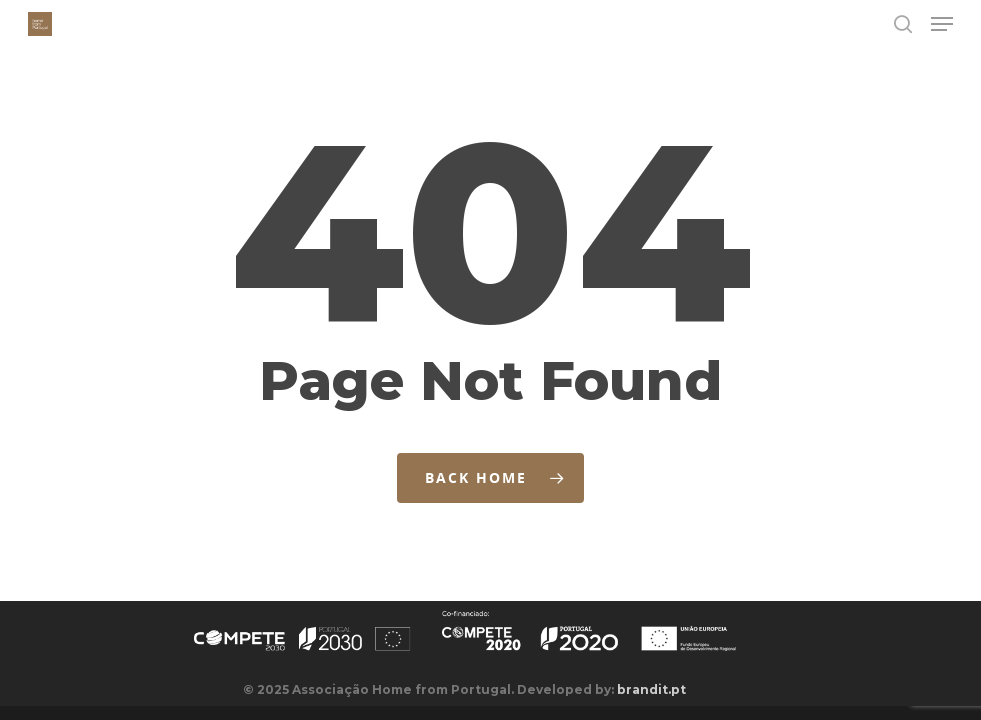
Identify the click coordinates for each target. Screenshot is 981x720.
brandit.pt (651, 689)
